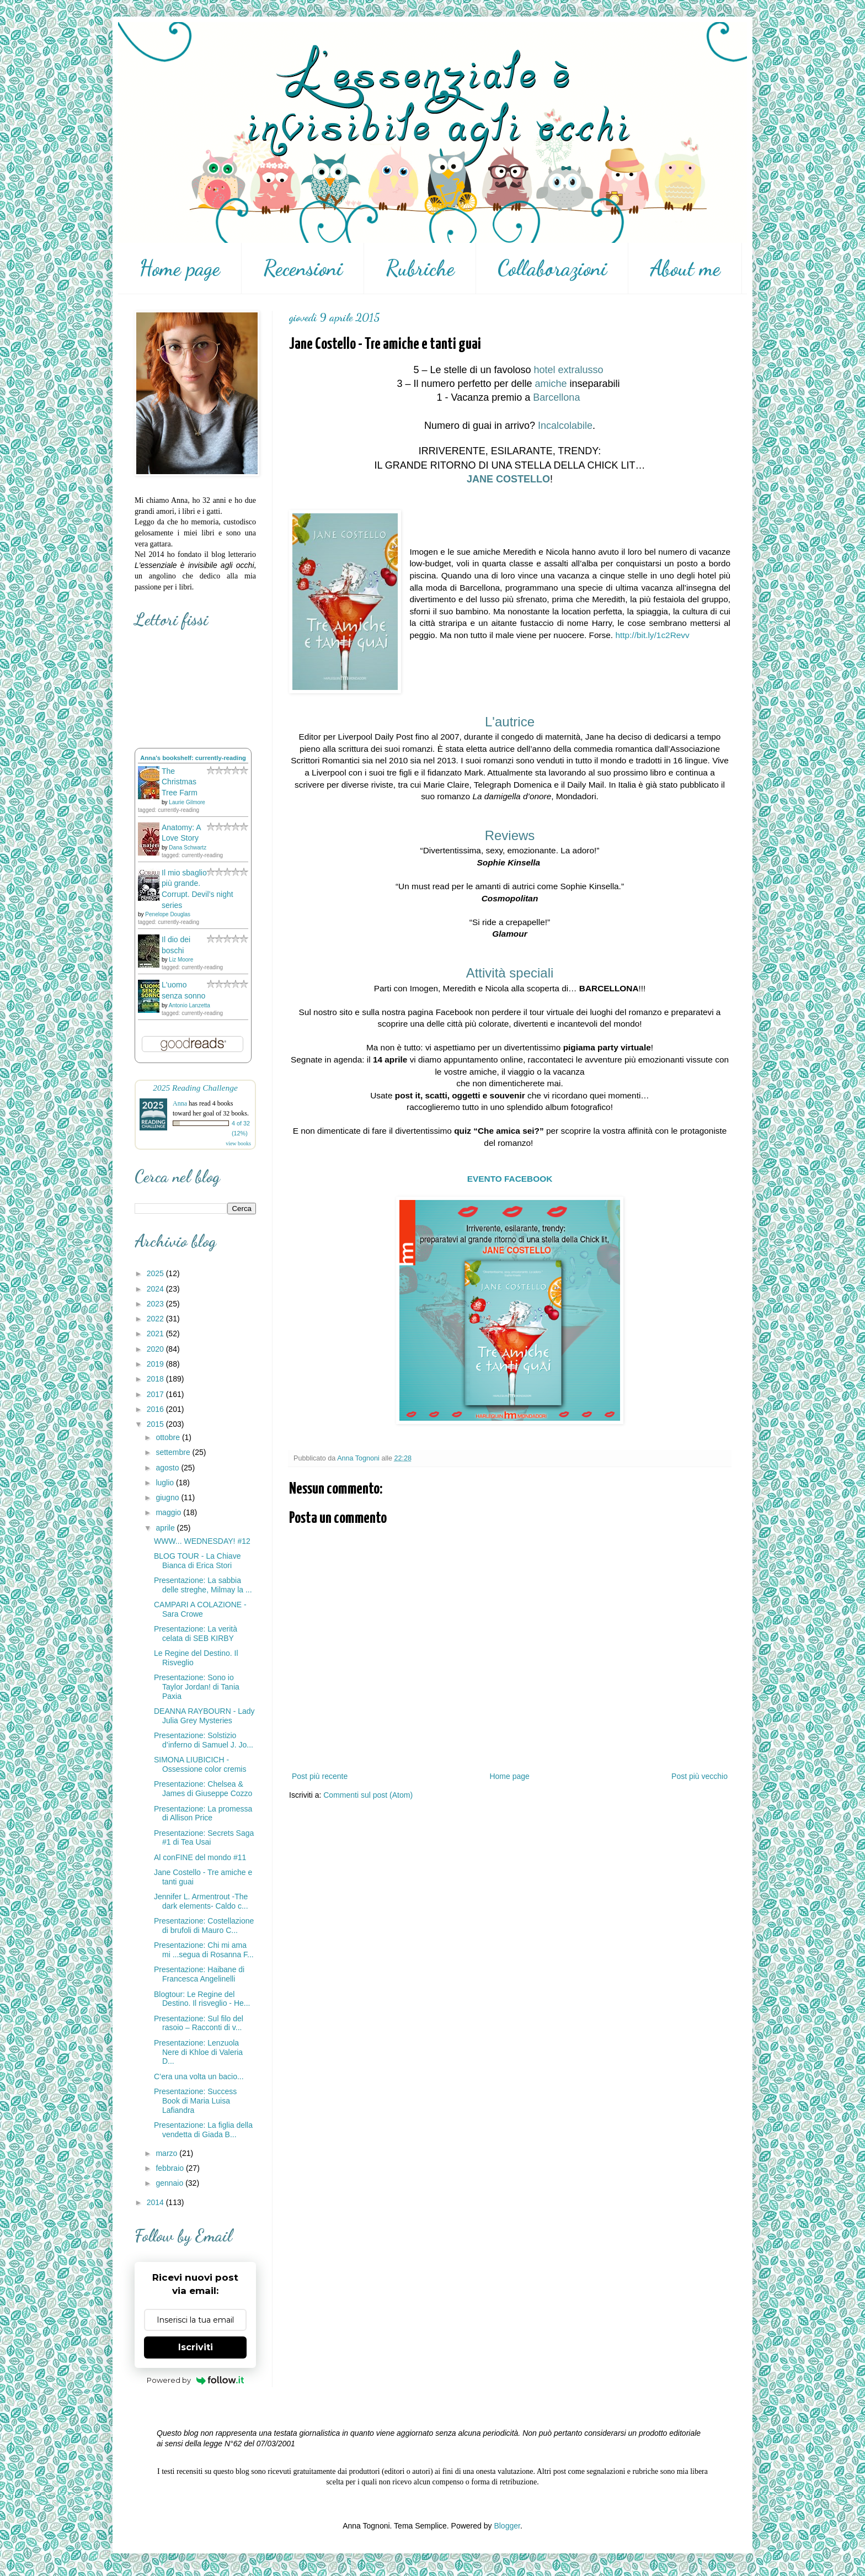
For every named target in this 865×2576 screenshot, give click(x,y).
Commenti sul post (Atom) (368, 1795)
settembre (174, 1452)
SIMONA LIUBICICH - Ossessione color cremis (200, 1764)
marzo (167, 2153)
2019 (156, 1363)
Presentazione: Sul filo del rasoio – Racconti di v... (198, 2023)
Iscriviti (195, 2347)
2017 (156, 1394)
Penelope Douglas (167, 914)
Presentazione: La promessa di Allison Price (203, 1813)
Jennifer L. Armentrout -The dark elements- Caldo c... (201, 1901)
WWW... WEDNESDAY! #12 (202, 1541)
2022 (156, 1318)
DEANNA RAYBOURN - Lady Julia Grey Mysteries (204, 1716)
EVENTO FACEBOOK (510, 1178)
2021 (156, 1333)
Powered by (195, 2380)
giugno (168, 1497)
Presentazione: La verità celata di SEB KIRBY (195, 1633)
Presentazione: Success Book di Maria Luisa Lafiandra (195, 2101)
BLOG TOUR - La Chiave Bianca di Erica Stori (197, 1561)
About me (685, 268)
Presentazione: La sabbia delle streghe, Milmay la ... (203, 1585)
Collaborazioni (552, 268)
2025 (156, 1273)
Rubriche (420, 268)
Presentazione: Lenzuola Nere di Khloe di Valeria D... (198, 2052)
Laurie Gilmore (187, 802)
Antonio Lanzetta (189, 1005)
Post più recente (320, 1776)
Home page (179, 268)
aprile (166, 1527)
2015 (156, 1424)
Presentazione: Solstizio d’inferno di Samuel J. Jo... (203, 1740)
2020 (156, 1349)
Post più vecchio (699, 1776)
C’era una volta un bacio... (199, 2076)
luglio (166, 1482)
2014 (156, 2202)
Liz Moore (181, 960)
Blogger (507, 2525)
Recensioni (303, 268)
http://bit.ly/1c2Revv (652, 635)
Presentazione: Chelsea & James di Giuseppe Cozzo (203, 1789)
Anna (180, 1103)
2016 (156, 1409)
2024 (156, 1288)
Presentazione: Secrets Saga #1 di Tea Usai (204, 1838)
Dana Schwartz (187, 847)
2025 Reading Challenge (195, 1087)
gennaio (170, 2183)
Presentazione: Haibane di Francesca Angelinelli (199, 1974)
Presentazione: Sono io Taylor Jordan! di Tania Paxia (196, 1687)
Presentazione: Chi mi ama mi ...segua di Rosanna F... (204, 1950)
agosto (168, 1467)
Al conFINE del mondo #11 (200, 1857)
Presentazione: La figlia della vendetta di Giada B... (203, 2130)
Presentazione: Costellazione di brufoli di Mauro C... (204, 1925)
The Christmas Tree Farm (179, 782)
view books (238, 1143)
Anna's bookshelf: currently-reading (193, 758)
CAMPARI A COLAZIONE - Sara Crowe (200, 1609)
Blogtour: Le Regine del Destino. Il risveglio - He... (202, 1999)
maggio (169, 1512)
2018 (156, 1378)
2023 (156, 1303)
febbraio (170, 2168)
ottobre (168, 1437)
